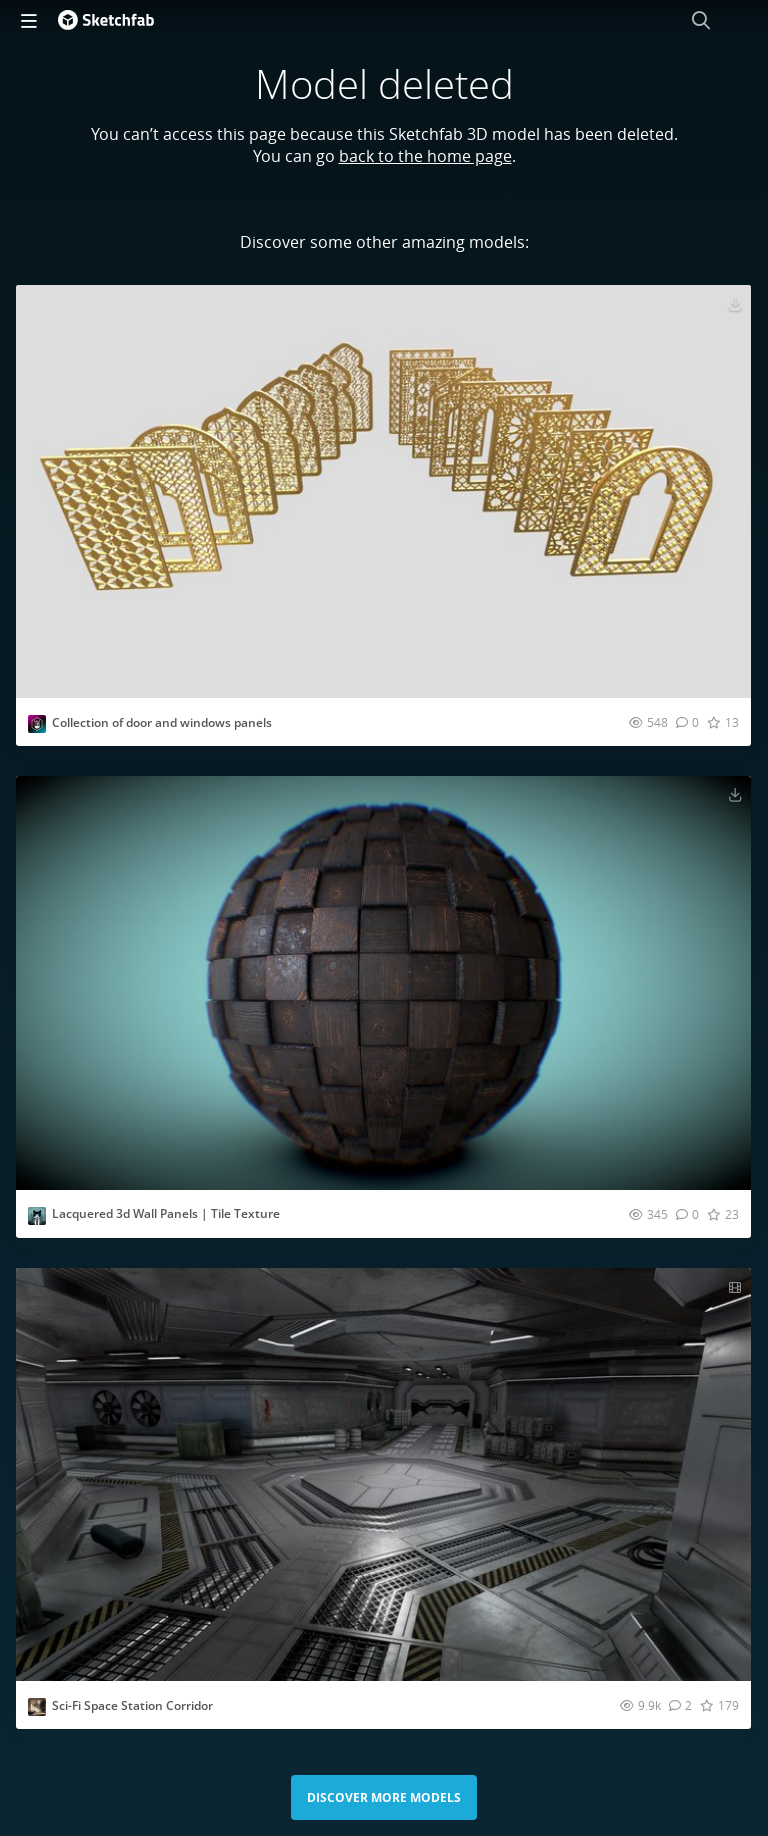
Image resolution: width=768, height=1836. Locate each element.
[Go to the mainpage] (106, 20)
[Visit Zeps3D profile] (37, 1707)
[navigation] (29, 20)
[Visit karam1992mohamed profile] (37, 724)
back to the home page (425, 156)
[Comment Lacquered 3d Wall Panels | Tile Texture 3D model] (687, 1214)
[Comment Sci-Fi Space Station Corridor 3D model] (680, 1705)
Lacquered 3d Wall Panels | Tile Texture (166, 1213)
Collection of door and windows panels (162, 722)
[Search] (701, 20)
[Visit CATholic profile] (37, 1216)
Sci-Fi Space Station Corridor (132, 1705)
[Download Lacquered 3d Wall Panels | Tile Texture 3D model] (735, 794)
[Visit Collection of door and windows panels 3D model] (383, 491)
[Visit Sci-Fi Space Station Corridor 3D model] (383, 1474)
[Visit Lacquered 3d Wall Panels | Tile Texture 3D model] (383, 982)
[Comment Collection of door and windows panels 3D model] (687, 722)
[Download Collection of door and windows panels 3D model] (735, 303)
